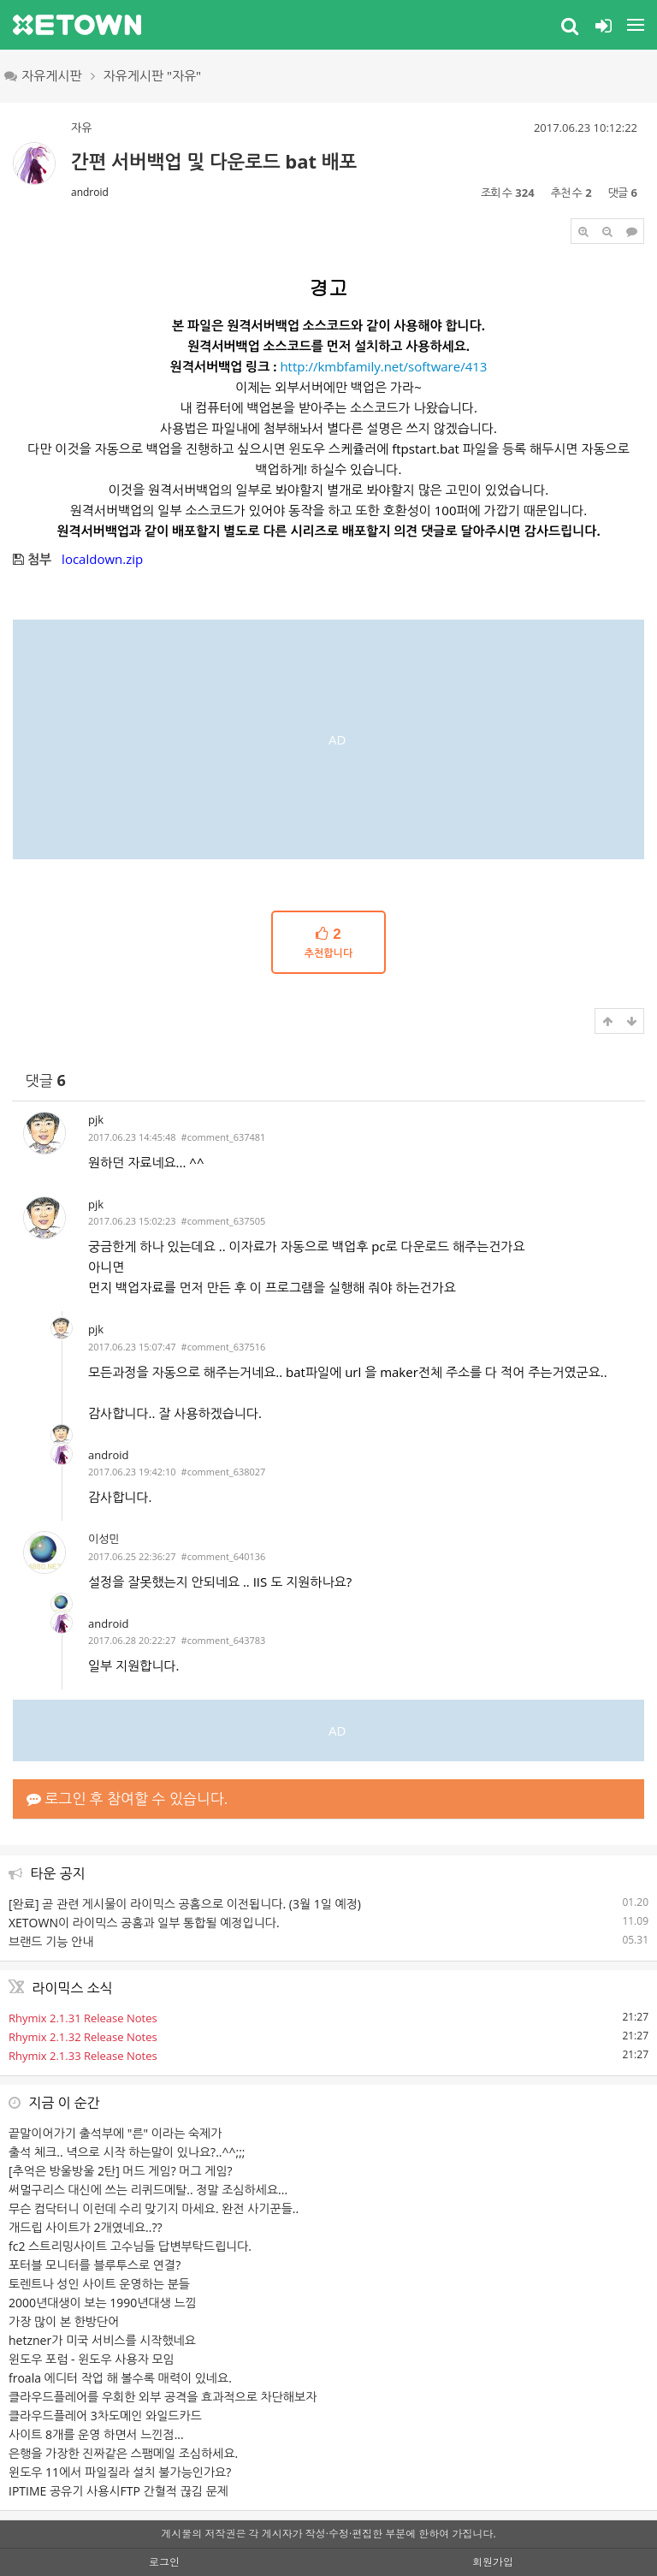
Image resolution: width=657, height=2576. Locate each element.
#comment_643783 (223, 1640)
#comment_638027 (223, 1471)
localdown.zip (102, 558)
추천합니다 (328, 941)
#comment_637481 (223, 1137)
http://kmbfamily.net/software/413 (383, 366)
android (90, 192)
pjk (96, 1119)
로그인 (164, 2562)
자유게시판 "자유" (153, 75)
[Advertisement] (328, 739)
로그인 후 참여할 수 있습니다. (127, 1798)
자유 (81, 127)
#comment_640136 (223, 1556)
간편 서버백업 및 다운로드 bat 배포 (214, 161)
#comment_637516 (223, 1346)
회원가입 (492, 2562)
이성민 (104, 1538)
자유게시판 (43, 75)
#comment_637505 (223, 1220)
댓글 (46, 1080)
